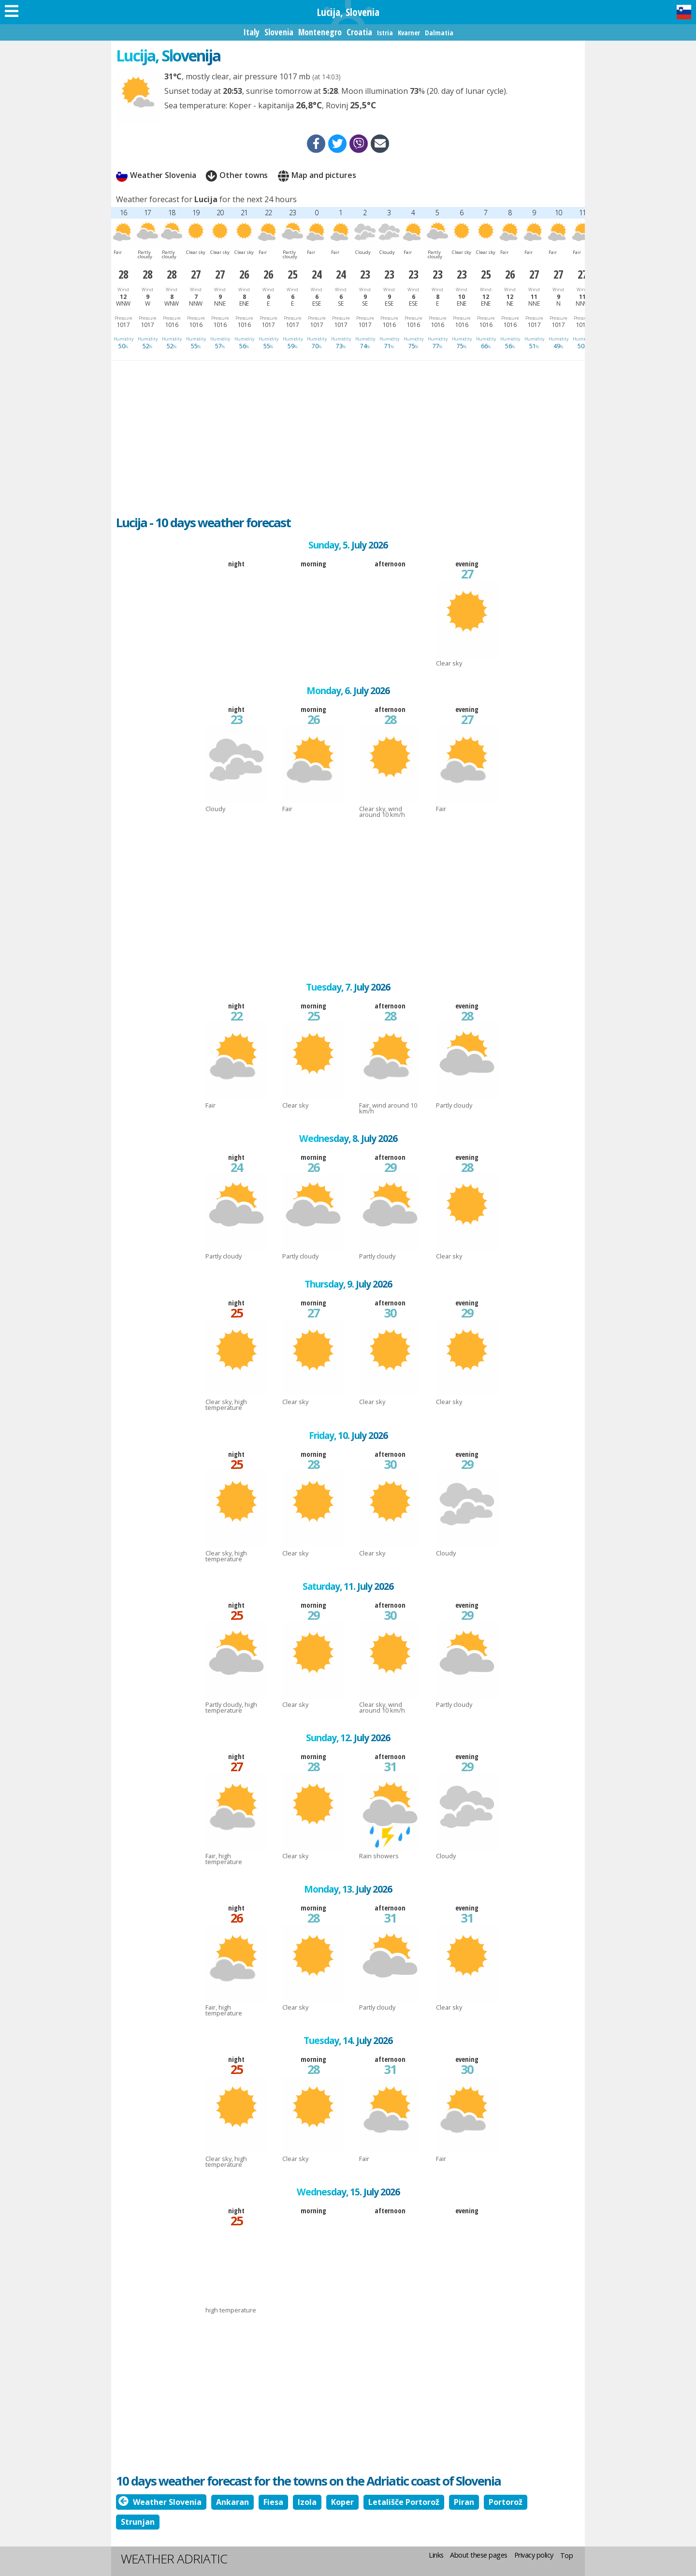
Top (566, 2555)
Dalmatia (439, 32)
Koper (342, 2502)
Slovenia (278, 32)
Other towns (236, 176)
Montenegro (320, 32)
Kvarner (409, 32)
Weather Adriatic (174, 2558)
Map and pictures (316, 176)
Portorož (505, 2502)
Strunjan (138, 2522)
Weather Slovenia (156, 176)
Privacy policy (533, 2555)
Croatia (359, 32)
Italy (251, 32)
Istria (385, 32)
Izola (307, 2502)
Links (436, 2555)
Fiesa (273, 2502)
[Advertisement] (348, 433)
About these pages (479, 2555)
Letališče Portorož (403, 2502)
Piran (464, 2502)
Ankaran (232, 2502)
